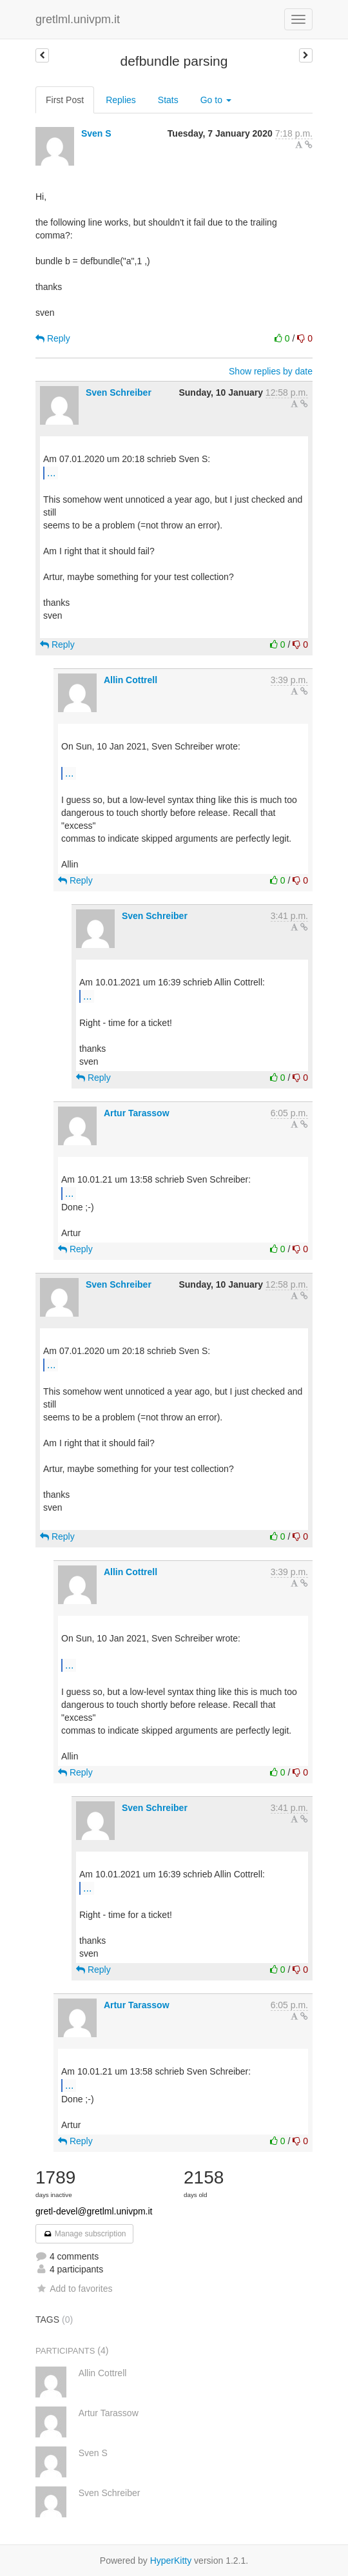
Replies (121, 100)
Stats (168, 100)
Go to (215, 100)
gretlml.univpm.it (77, 19)
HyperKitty (171, 2560)
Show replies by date (271, 371)
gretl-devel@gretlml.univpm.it (94, 2211)
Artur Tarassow (136, 1113)
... (51, 472)
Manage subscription (84, 2233)
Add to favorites (73, 2288)
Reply (52, 338)
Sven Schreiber (118, 392)
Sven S (96, 133)
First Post (65, 100)
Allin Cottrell (130, 680)
